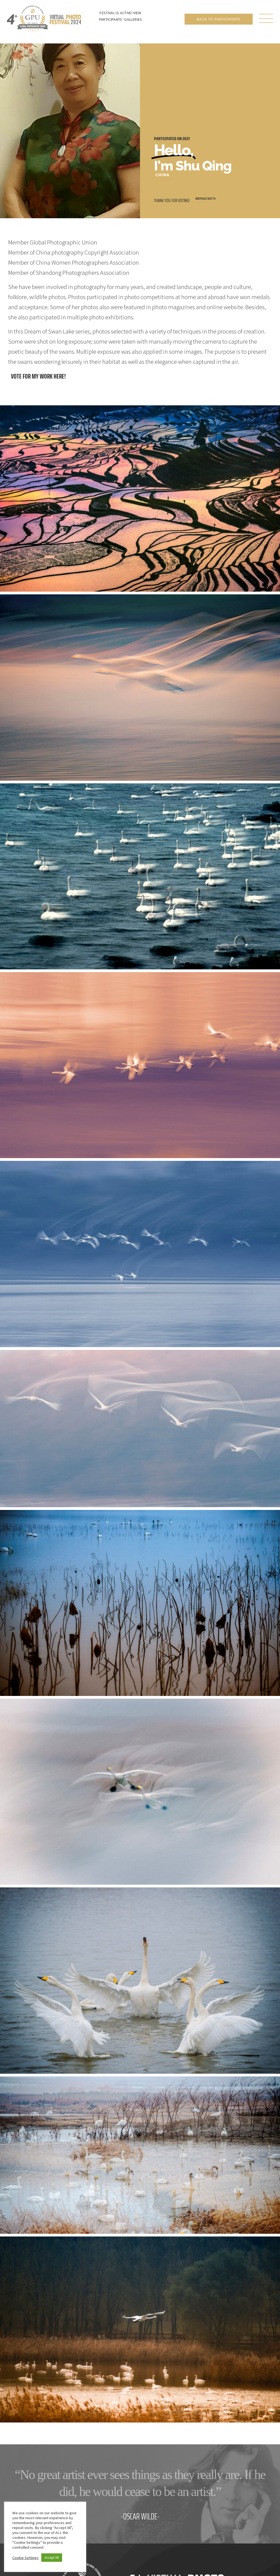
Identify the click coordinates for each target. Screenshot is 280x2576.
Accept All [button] (52, 2557)
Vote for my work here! (38, 376)
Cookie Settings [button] (25, 2557)
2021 (186, 138)
